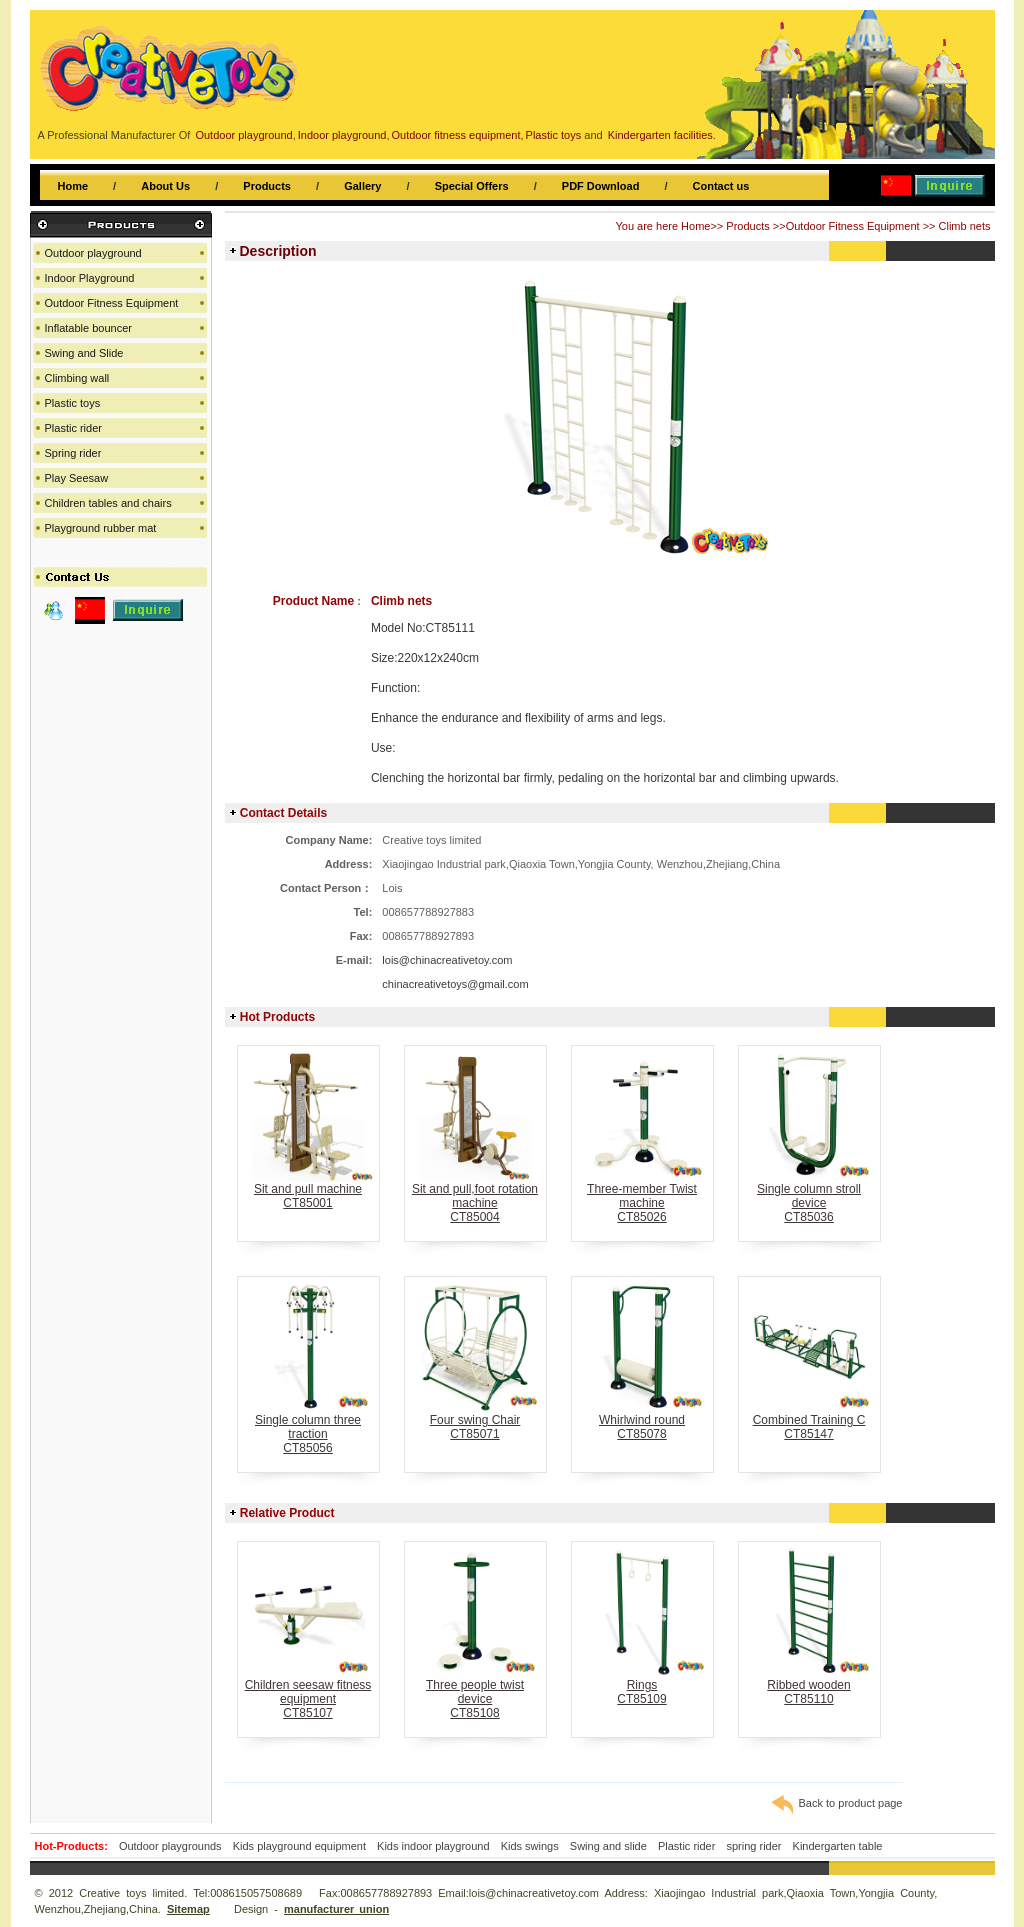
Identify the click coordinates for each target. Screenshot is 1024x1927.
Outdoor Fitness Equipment (853, 226)
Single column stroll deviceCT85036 (809, 1197)
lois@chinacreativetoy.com (447, 960)
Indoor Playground (90, 278)
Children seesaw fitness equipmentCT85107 (308, 1693)
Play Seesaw (77, 478)
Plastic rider (73, 428)
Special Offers (472, 186)
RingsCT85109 (642, 1686)
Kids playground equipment (299, 1846)
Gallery (362, 186)
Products (267, 186)
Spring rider (73, 453)
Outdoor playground (93, 253)
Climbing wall (77, 378)
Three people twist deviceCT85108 (475, 1693)
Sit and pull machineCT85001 (308, 1190)
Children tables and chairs (108, 503)
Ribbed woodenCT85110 (809, 1686)
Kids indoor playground (433, 1846)
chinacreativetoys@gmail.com (455, 984)
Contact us (721, 186)
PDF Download (601, 186)
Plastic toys (73, 403)
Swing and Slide (84, 353)
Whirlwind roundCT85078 (642, 1421)
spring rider (753, 1846)
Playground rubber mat (101, 528)
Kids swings (530, 1846)
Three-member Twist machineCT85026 (642, 1197)
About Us (165, 186)
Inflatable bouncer (88, 328)
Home (73, 186)
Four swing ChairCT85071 (475, 1421)
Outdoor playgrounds (170, 1846)
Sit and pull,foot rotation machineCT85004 (475, 1197)
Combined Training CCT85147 (809, 1421)
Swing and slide (608, 1846)
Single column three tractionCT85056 (308, 1428)
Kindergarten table (838, 1846)
